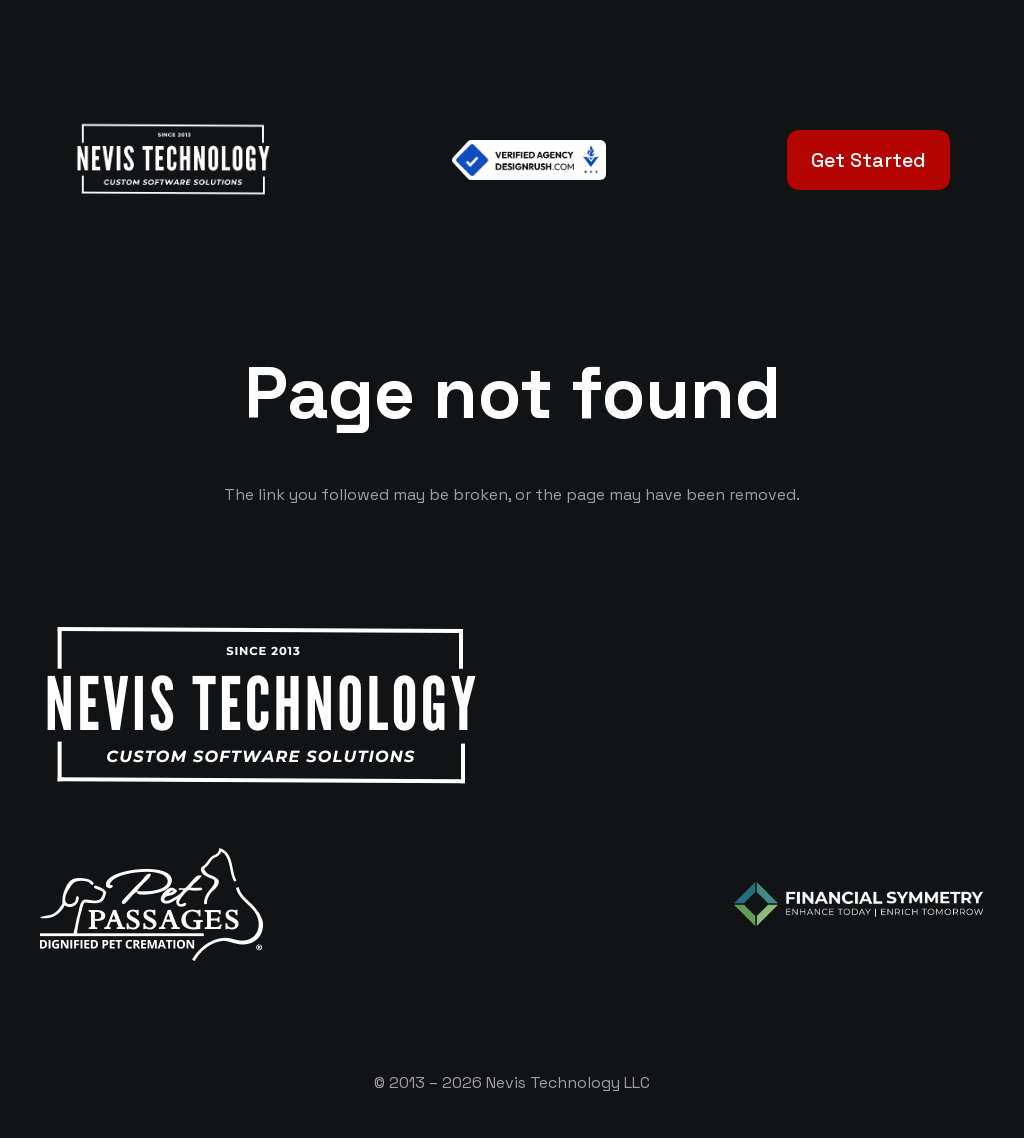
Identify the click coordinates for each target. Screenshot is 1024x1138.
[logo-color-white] (859, 904)
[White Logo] (172, 160)
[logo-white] (151, 904)
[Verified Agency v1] (529, 160)
